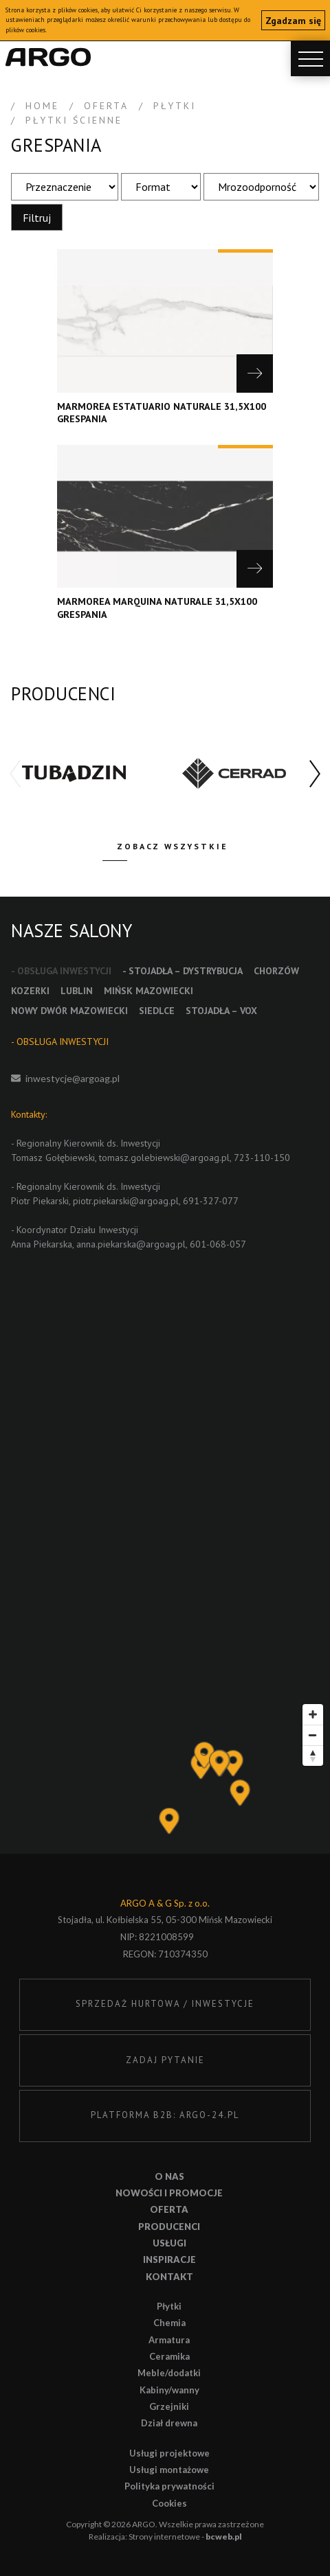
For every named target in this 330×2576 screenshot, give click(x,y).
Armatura (169, 2339)
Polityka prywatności (169, 2486)
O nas (169, 2176)
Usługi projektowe (169, 2453)
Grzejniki (169, 2406)
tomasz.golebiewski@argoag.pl (164, 1157)
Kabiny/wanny (169, 2389)
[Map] (165, 1775)
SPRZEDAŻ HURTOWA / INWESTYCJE (165, 2004)
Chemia (169, 2322)
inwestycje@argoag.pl (72, 1078)
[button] (314, 774)
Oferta (169, 2209)
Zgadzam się (293, 20)
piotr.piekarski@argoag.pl (126, 1201)
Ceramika (169, 2356)
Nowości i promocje (169, 2192)
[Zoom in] (312, 1714)
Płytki (169, 2306)
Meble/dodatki (169, 2372)
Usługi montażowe (169, 2469)
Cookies (169, 2503)
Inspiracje (169, 2259)
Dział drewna (169, 2422)
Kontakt (169, 2276)
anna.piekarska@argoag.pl (131, 1244)
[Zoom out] (312, 1735)
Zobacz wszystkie (172, 846)
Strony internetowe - (185, 2536)
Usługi (169, 2243)
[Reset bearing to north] (312, 1755)
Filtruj (37, 218)
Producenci (169, 2226)
